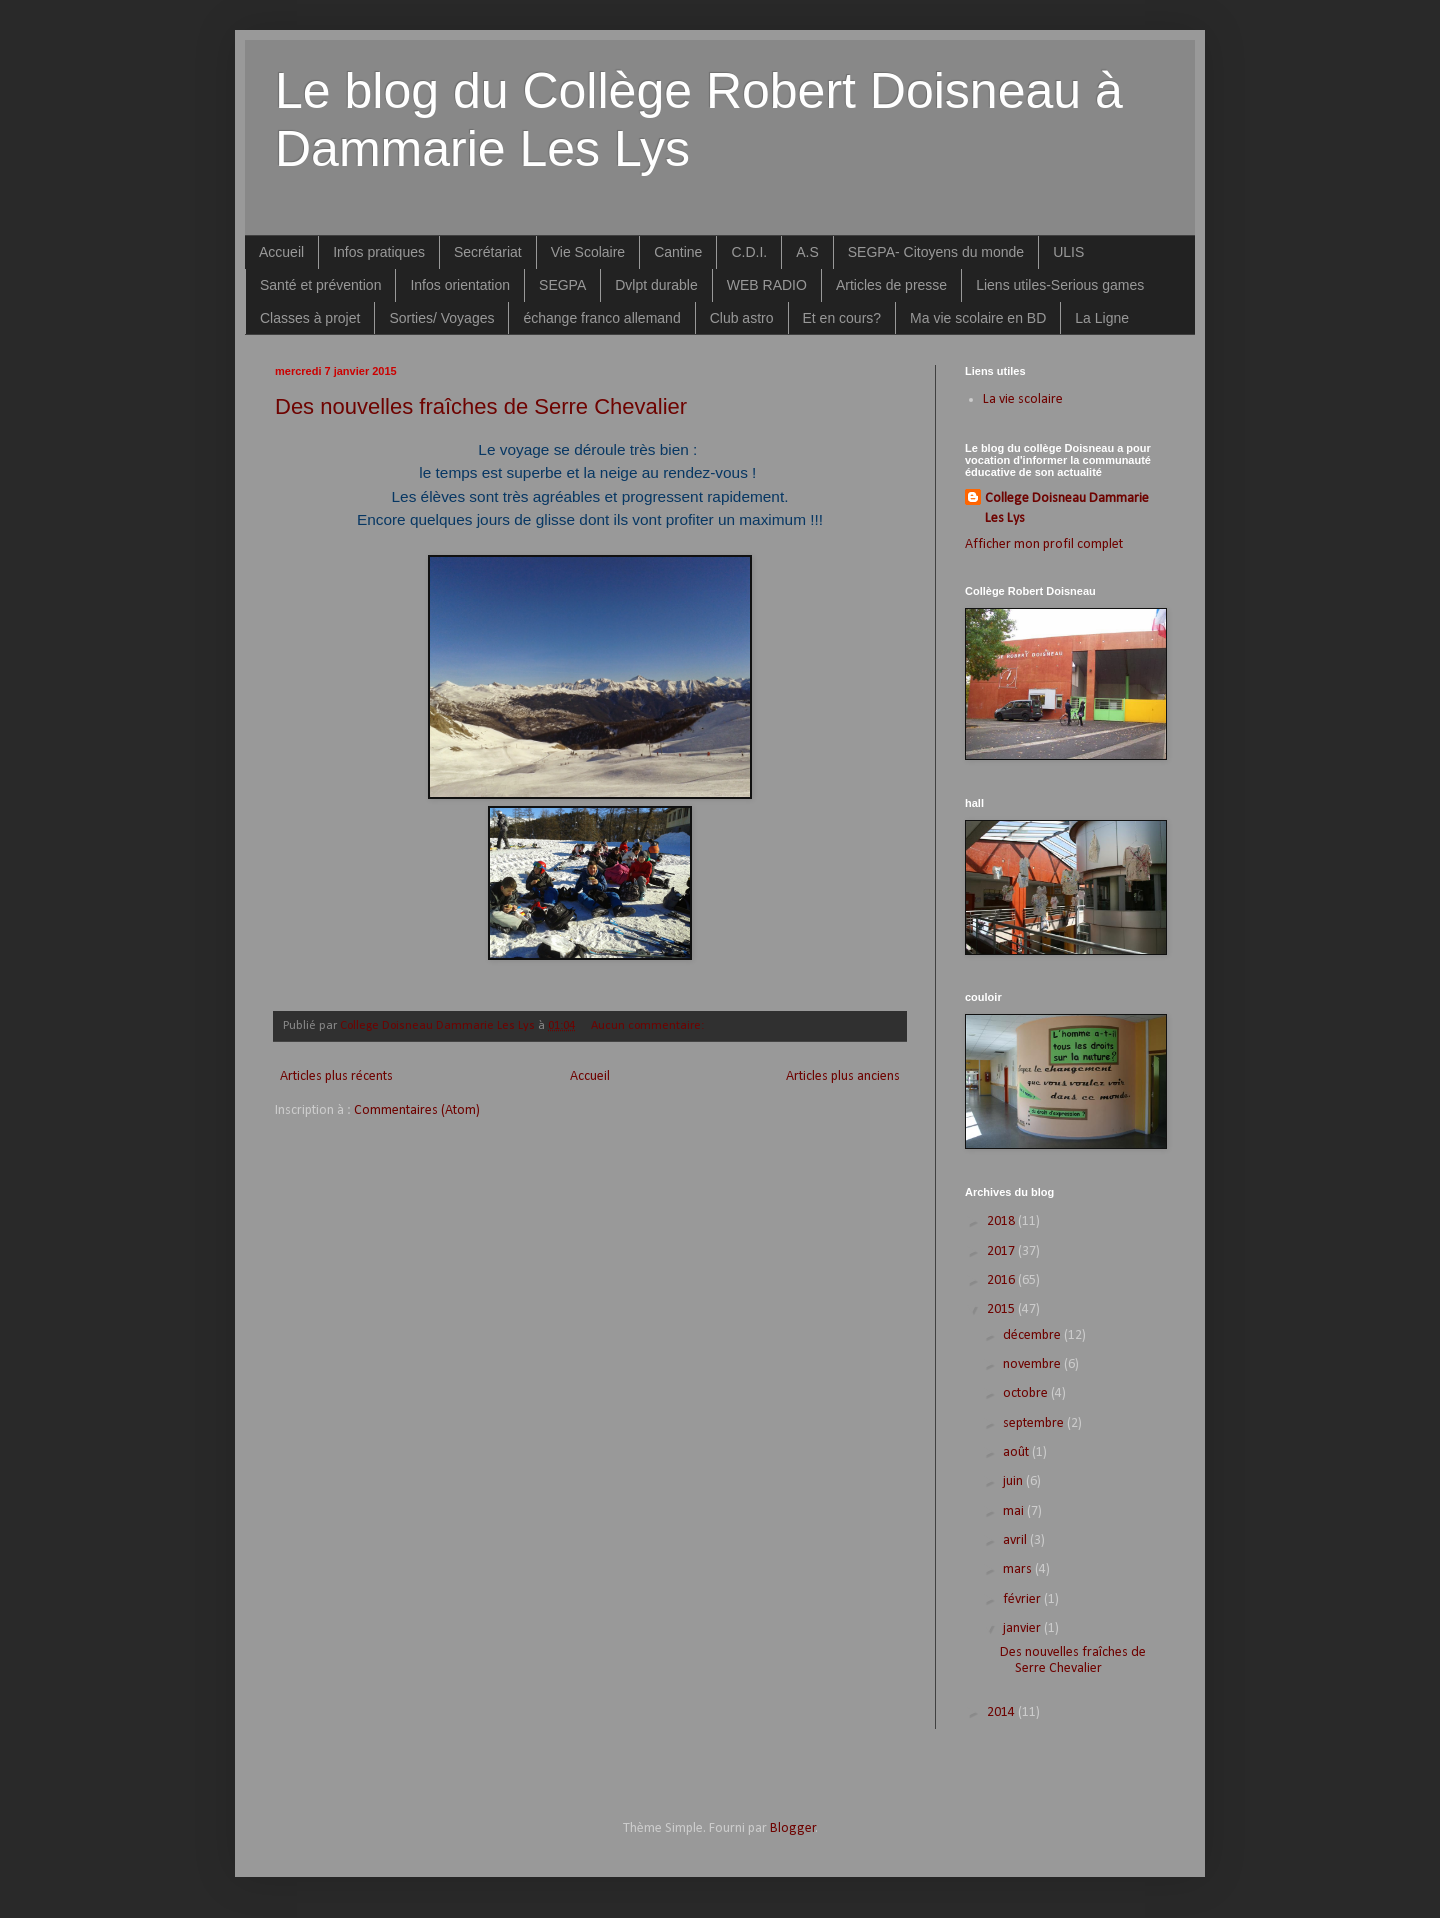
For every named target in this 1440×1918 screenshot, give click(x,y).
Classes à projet (310, 318)
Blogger (793, 1828)
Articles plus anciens (843, 1076)
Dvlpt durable (656, 285)
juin (1014, 1481)
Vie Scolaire (588, 252)
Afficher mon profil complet (1044, 544)
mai (1015, 1511)
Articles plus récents (336, 1076)
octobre (1027, 1393)
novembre (1033, 1364)
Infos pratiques (379, 252)
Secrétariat (488, 252)
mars (1019, 1569)
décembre (1033, 1335)
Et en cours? (842, 318)
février (1023, 1599)
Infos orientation (460, 285)
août (1017, 1452)
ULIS (1068, 252)
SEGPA (562, 285)
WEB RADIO (767, 285)
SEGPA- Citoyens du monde (936, 252)
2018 (1002, 1221)
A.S (807, 252)
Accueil (281, 252)
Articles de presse (891, 285)
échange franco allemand (601, 318)
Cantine (678, 252)
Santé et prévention (320, 285)
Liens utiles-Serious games (1060, 285)
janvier (1023, 1628)
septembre (1035, 1423)
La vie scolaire (1023, 399)
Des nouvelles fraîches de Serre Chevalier (481, 406)
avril (1016, 1540)
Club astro (742, 318)
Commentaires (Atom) (417, 1110)
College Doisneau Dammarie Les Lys (1067, 508)
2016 (1002, 1280)
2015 (1002, 1309)
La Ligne (1102, 318)
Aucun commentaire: (649, 1026)
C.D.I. (749, 252)
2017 (1002, 1251)
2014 (1002, 1712)
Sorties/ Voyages (441, 318)
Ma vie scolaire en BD (978, 318)
